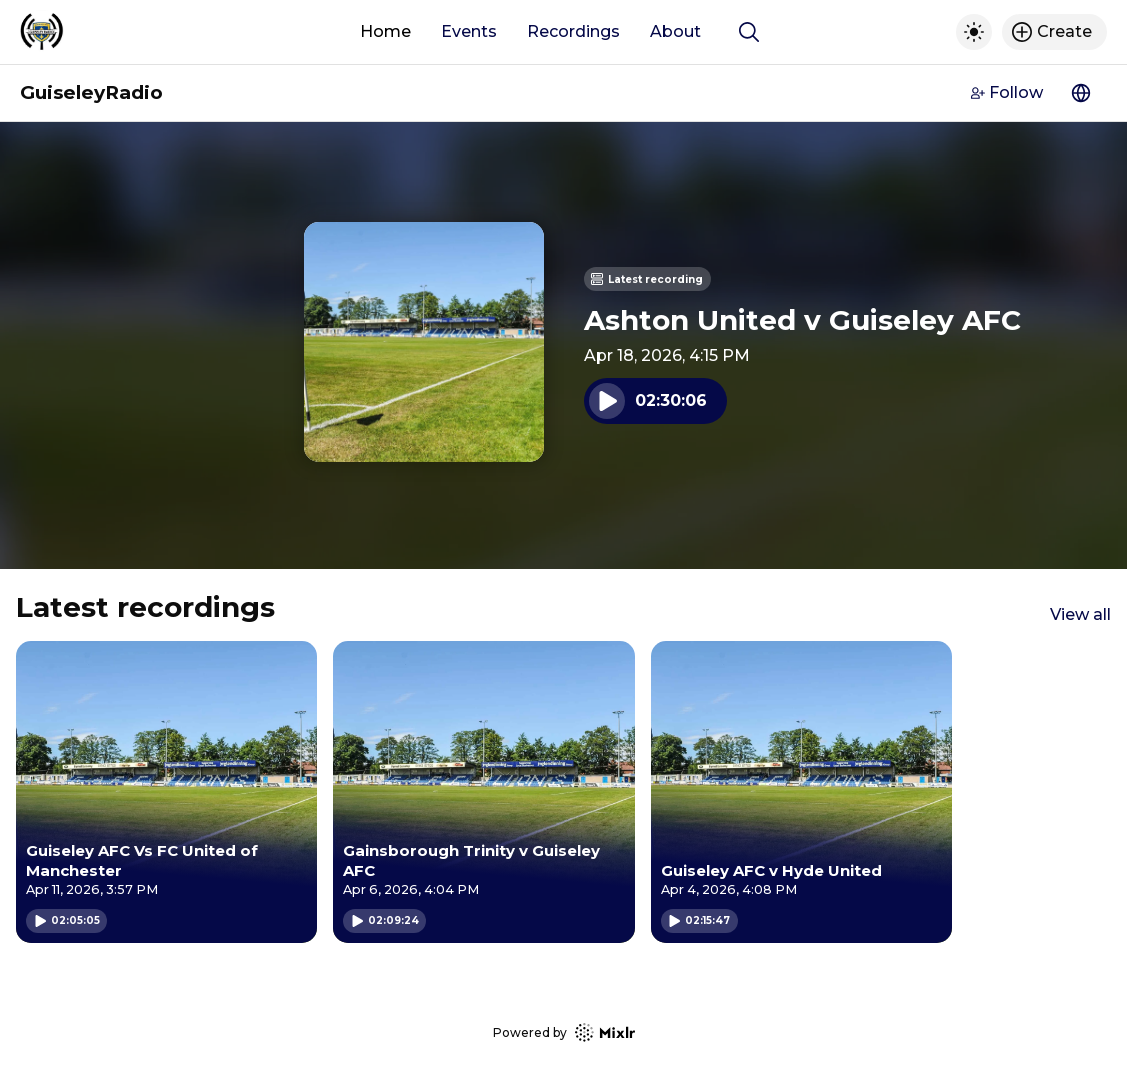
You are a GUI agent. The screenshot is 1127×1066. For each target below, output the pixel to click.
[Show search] (749, 32)
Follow (1007, 92)
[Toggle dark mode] (974, 32)
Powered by (564, 1032)
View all (1080, 614)
